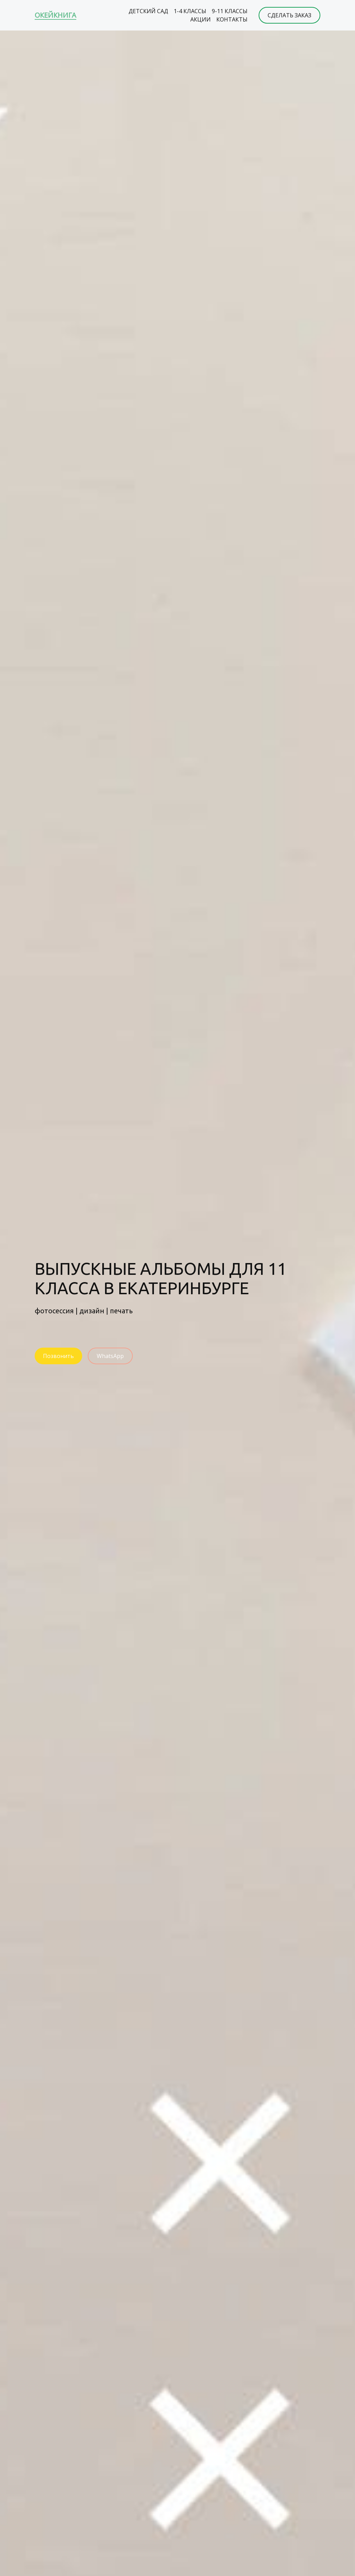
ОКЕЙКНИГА (55, 15)
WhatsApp (110, 1356)
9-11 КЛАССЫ (230, 11)
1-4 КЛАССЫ (190, 11)
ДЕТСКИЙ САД (148, 11)
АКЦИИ (200, 19)
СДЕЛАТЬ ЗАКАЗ (289, 15)
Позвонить (58, 1356)
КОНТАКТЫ (232, 19)
